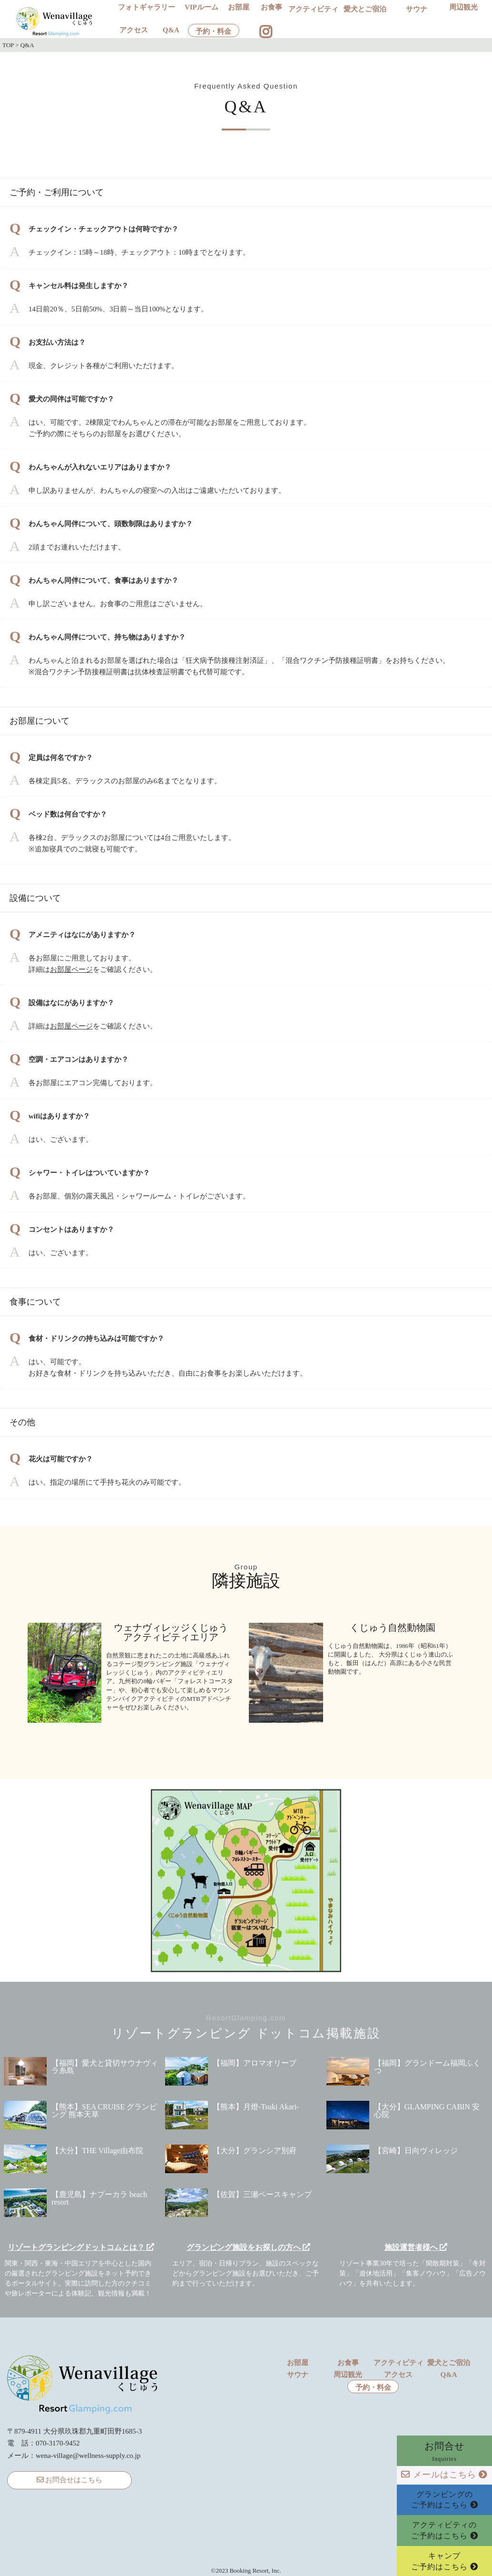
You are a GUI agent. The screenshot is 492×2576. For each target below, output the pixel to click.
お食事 (271, 7)
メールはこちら (444, 2474)
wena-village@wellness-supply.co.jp (88, 2455)
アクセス (133, 30)
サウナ (416, 9)
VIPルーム (201, 7)
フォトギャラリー (146, 7)
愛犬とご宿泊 (365, 9)
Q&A (171, 30)
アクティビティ (313, 9)
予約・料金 (213, 31)
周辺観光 (463, 7)
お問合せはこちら (70, 2480)
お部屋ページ (71, 969)
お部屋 (238, 7)
